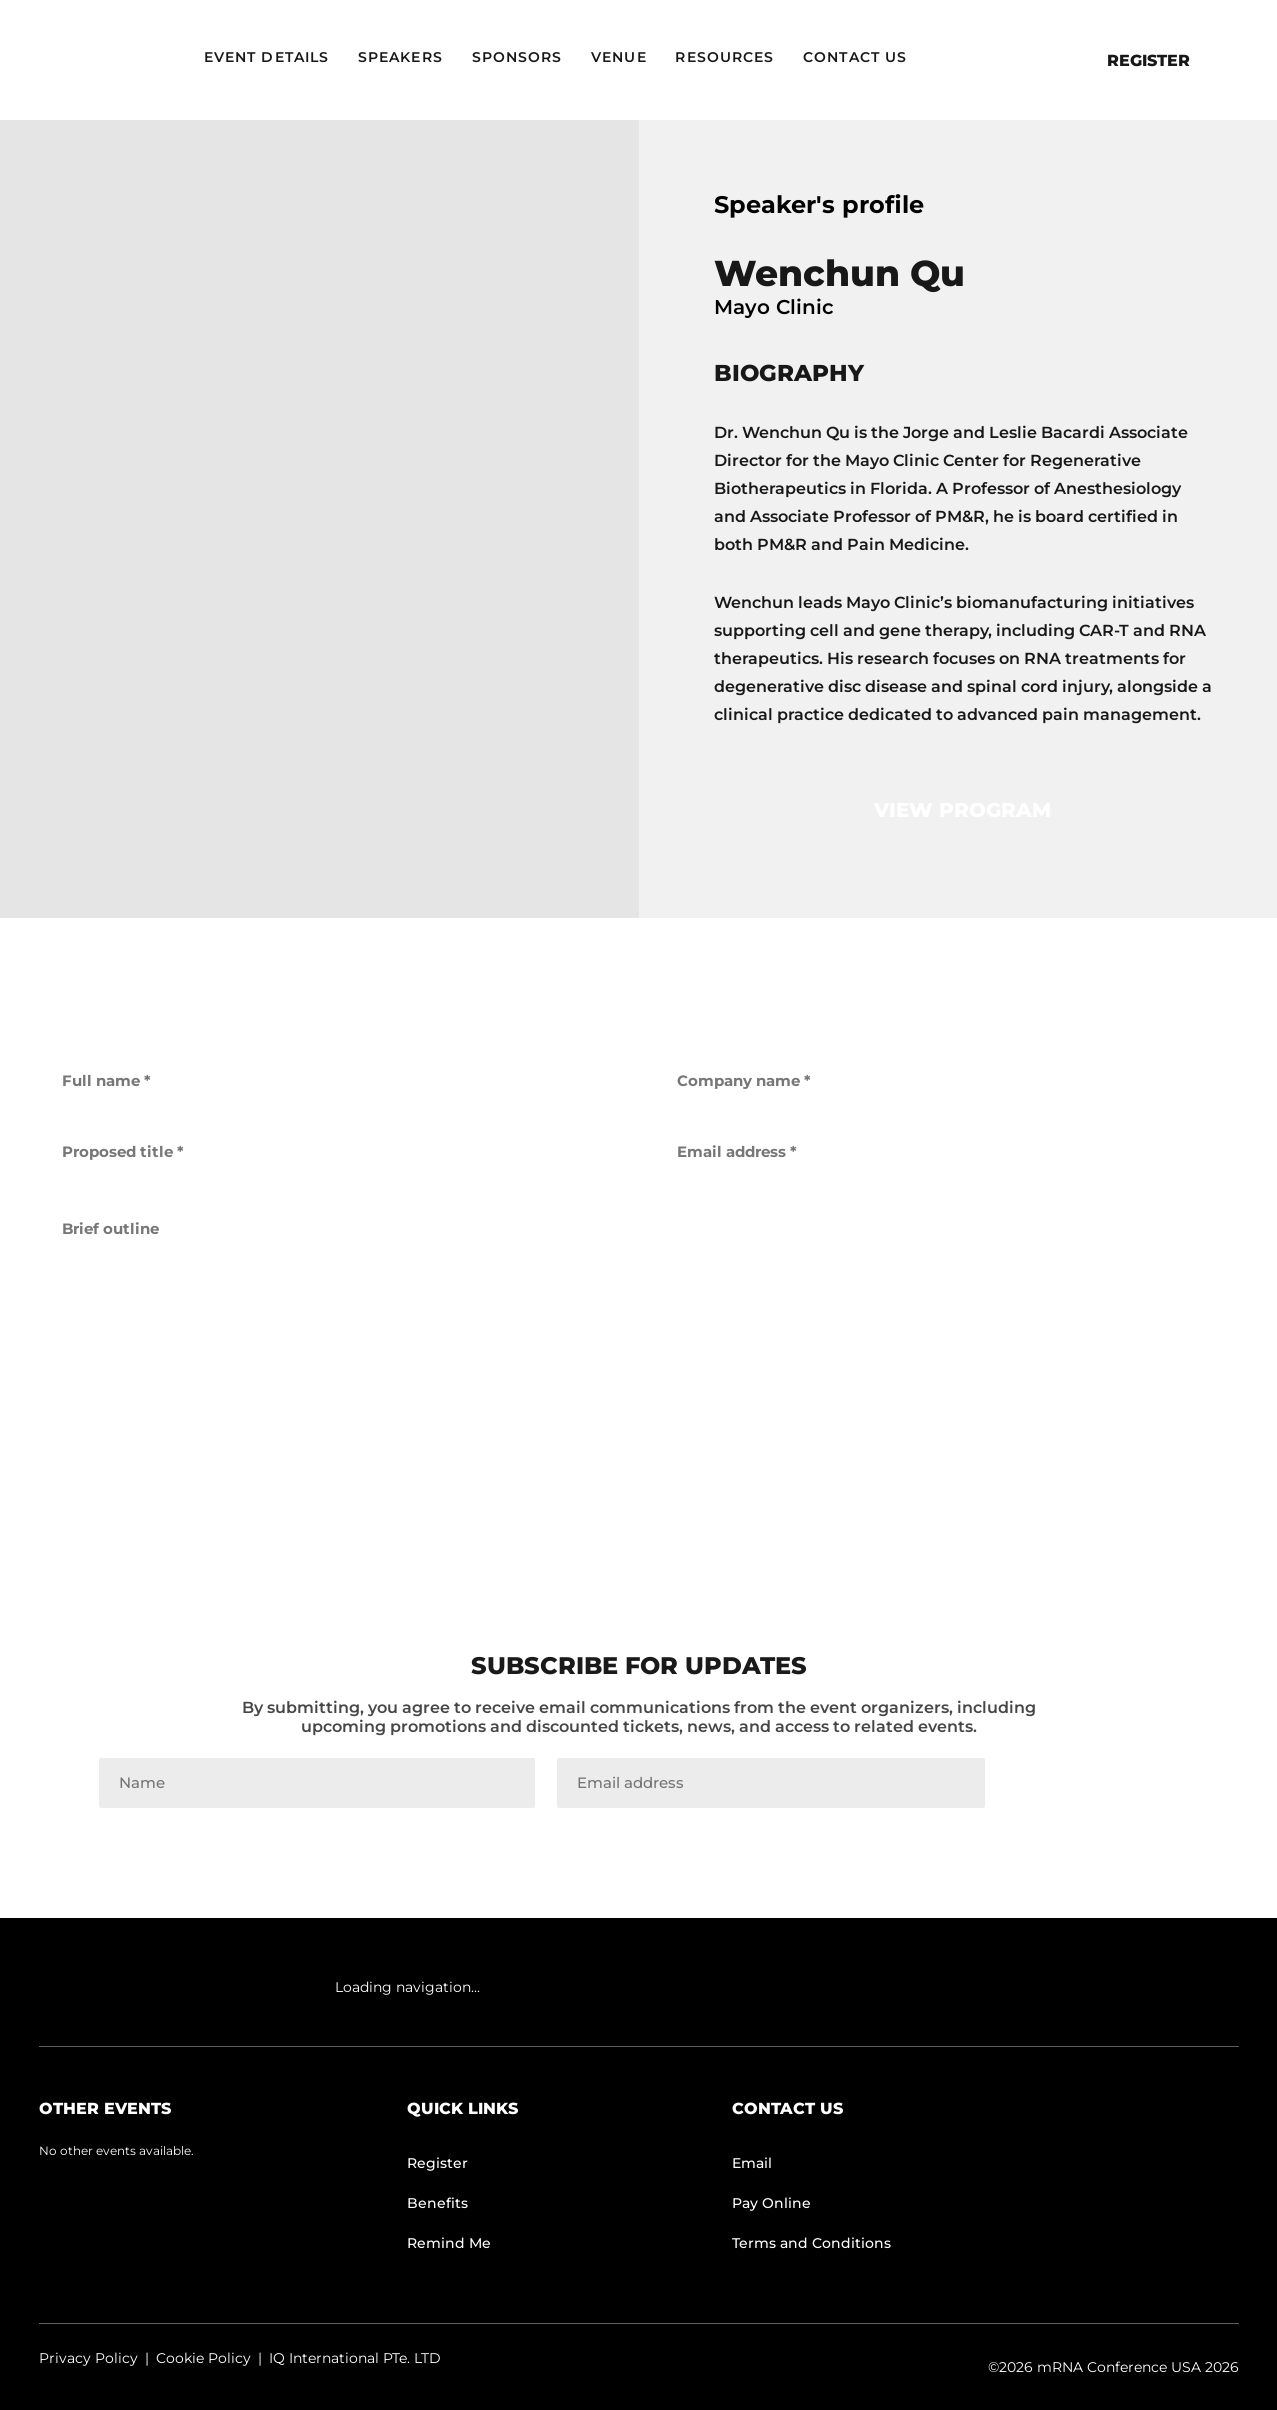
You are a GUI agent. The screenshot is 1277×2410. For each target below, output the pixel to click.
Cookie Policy (203, 2358)
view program (962, 810)
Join (1092, 1783)
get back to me (639, 1459)
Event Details (266, 57)
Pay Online (771, 2203)
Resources (724, 57)
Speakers (400, 57)
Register (1148, 60)
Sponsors (517, 57)
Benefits (437, 2203)
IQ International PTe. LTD (355, 2358)
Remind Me (449, 2243)
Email (752, 2163)
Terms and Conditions (811, 2243)
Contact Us (855, 57)
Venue (619, 57)
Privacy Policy (88, 2358)
